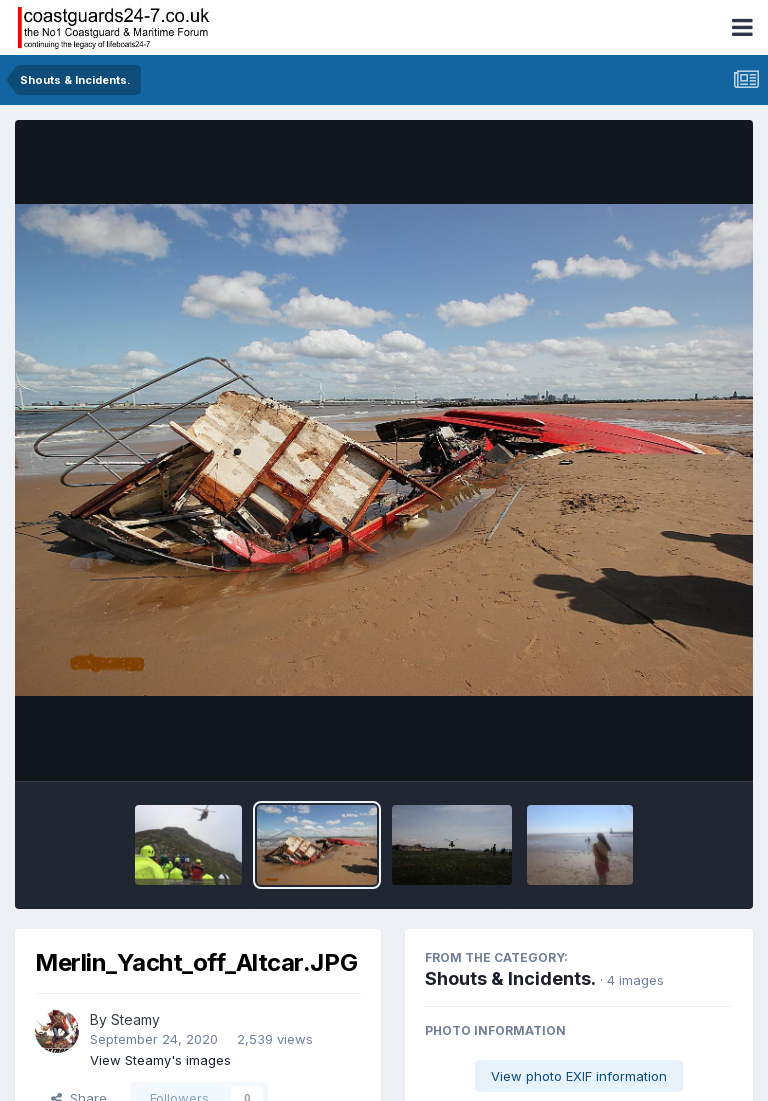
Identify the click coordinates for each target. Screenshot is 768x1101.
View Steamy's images (160, 1060)
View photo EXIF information (579, 1076)
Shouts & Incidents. (510, 978)
